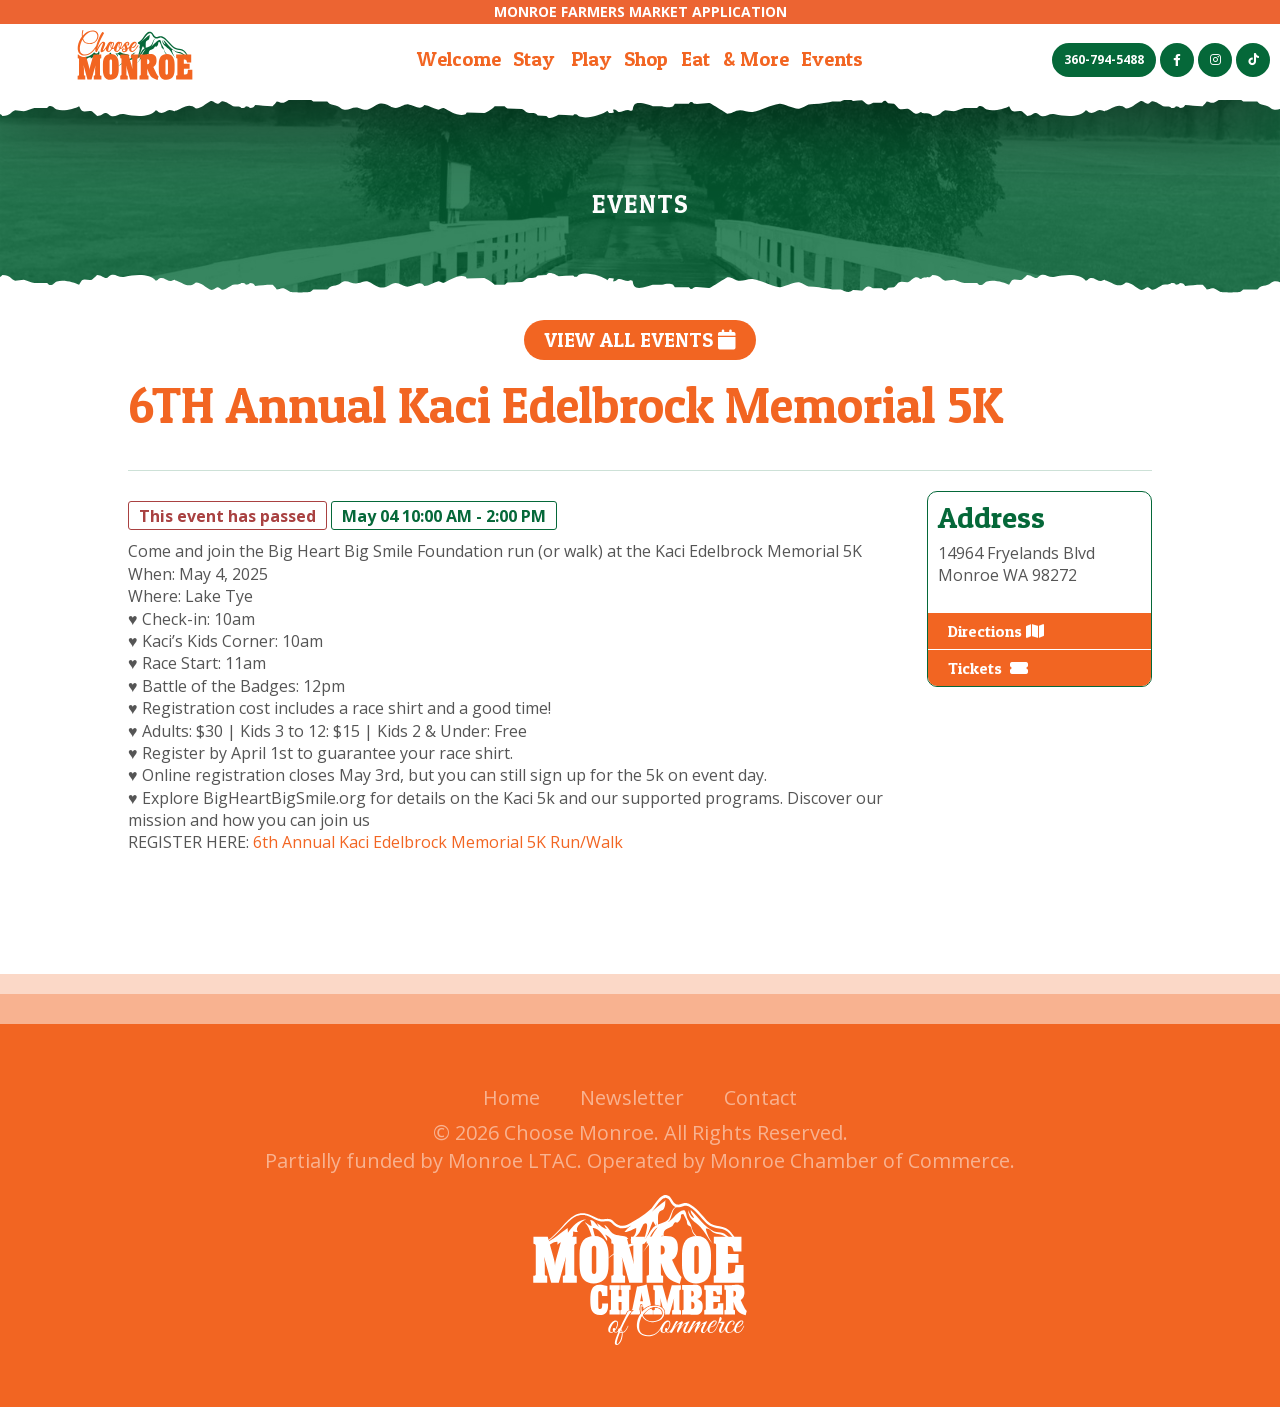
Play (591, 59)
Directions (996, 631)
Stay (533, 59)
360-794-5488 (1104, 59)
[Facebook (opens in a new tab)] (1177, 60)
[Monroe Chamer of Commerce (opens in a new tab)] (640, 1357)
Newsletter (632, 1097)
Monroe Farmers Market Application (640, 11)
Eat (695, 59)
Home (511, 1097)
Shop (646, 59)
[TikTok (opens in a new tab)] (1253, 60)
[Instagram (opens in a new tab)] (1215, 60)
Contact (760, 1097)
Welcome (459, 59)
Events (832, 59)
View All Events (640, 340)
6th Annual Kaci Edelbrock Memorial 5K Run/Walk (438, 842)
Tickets (988, 668)
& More (756, 59)
